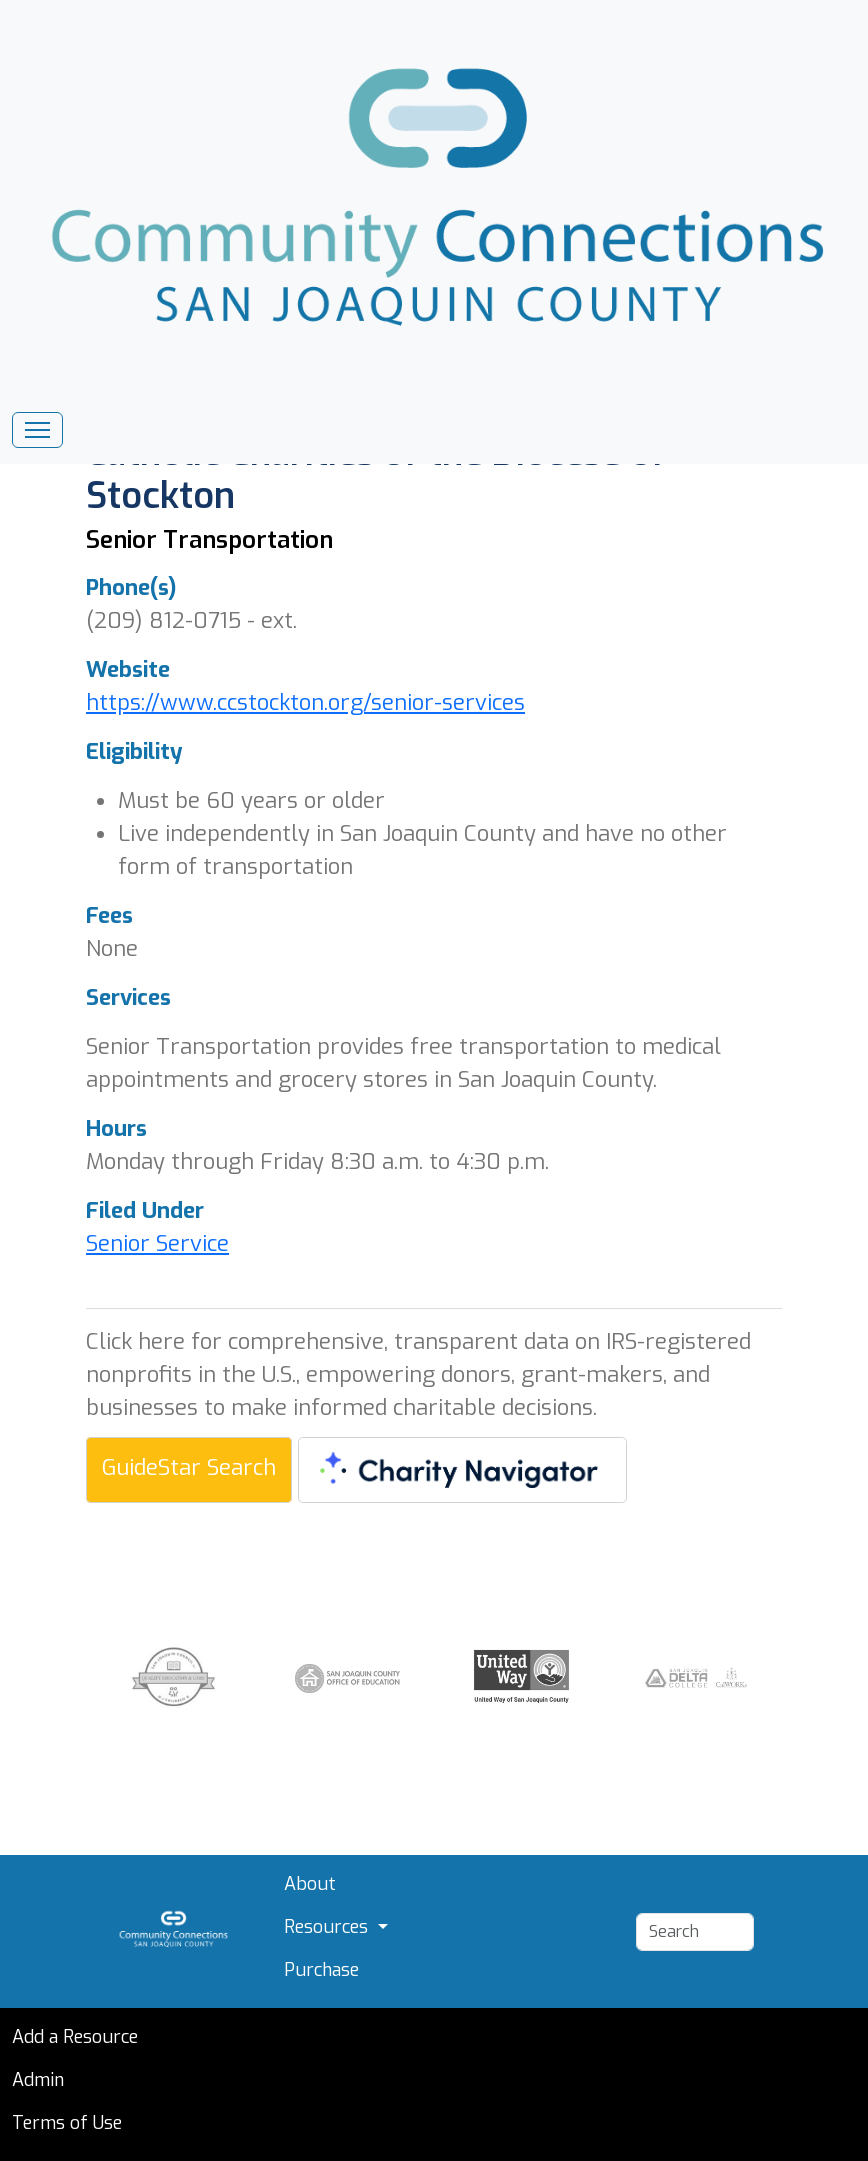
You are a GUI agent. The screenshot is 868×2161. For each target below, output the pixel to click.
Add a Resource (75, 2037)
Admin (38, 2080)
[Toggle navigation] (37, 430)
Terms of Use (67, 2123)
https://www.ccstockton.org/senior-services (305, 702)
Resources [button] (328, 1927)
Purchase (321, 1970)
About (310, 1884)
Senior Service (157, 1243)
